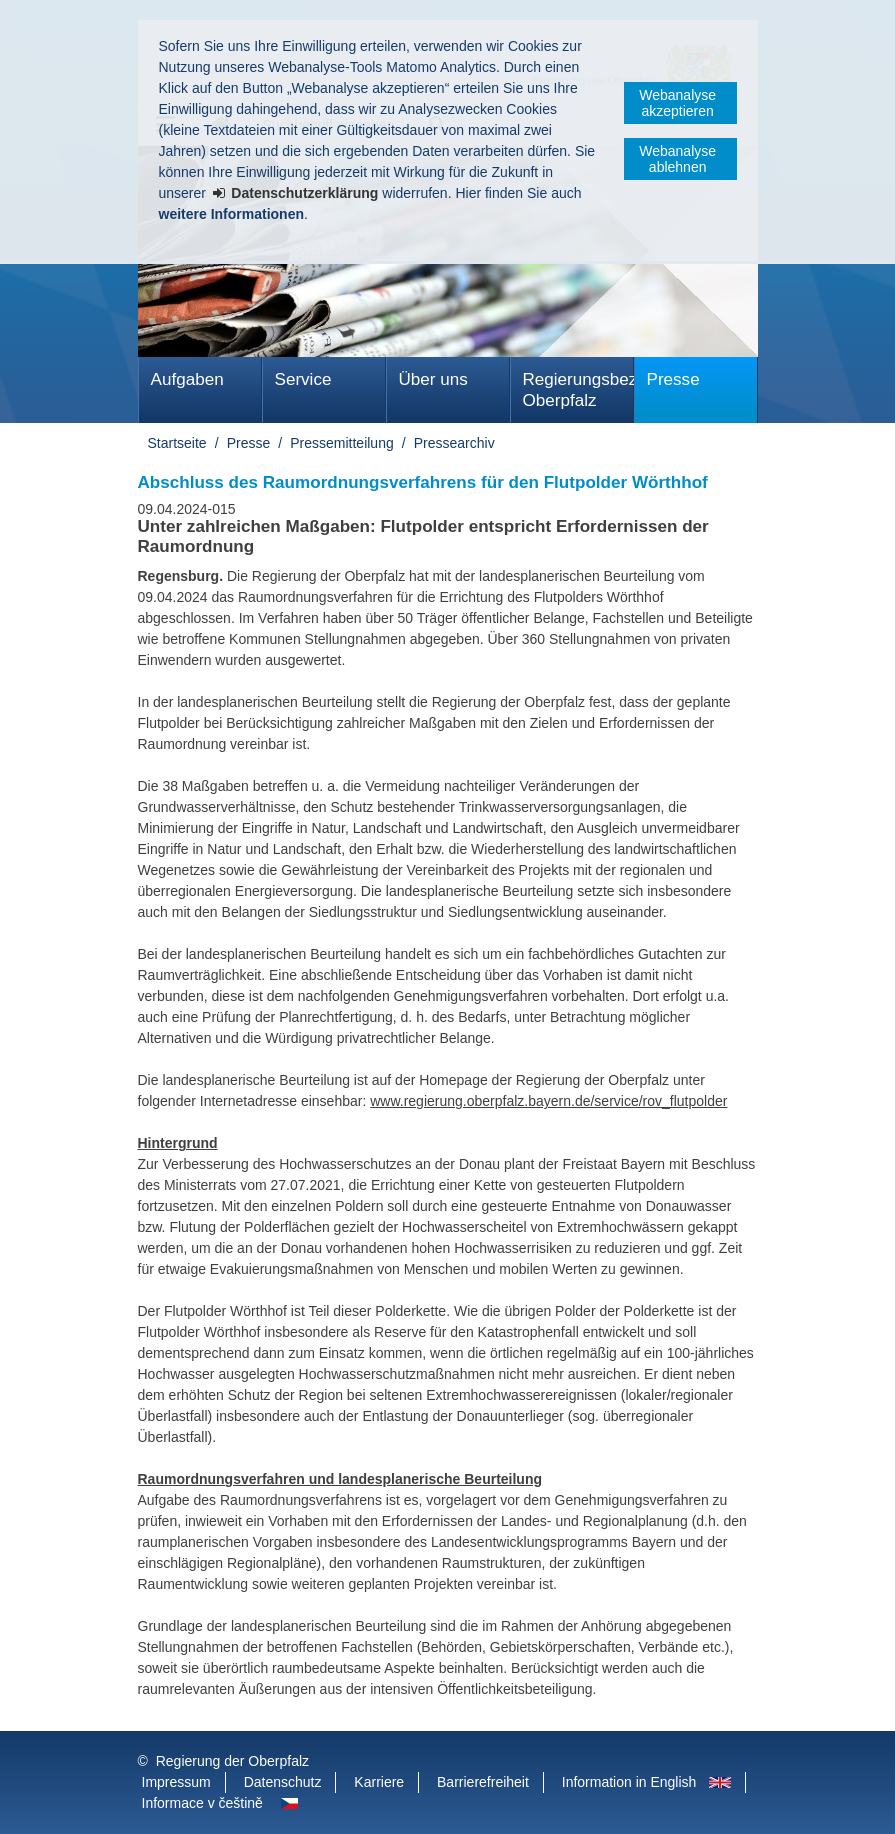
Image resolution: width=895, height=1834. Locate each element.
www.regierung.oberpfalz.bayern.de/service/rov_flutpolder (548, 1101)
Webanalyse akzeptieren (677, 103)
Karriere (379, 1782)
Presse (673, 379)
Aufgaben (187, 379)
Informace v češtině (202, 1803)
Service (303, 379)
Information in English (629, 1782)
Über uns (433, 379)
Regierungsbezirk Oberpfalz (578, 390)
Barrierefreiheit (483, 1782)
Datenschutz (283, 1782)
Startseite (177, 443)
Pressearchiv (454, 443)
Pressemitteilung (342, 443)
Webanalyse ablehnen (677, 159)
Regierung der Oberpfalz (232, 1761)
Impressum (176, 1782)
